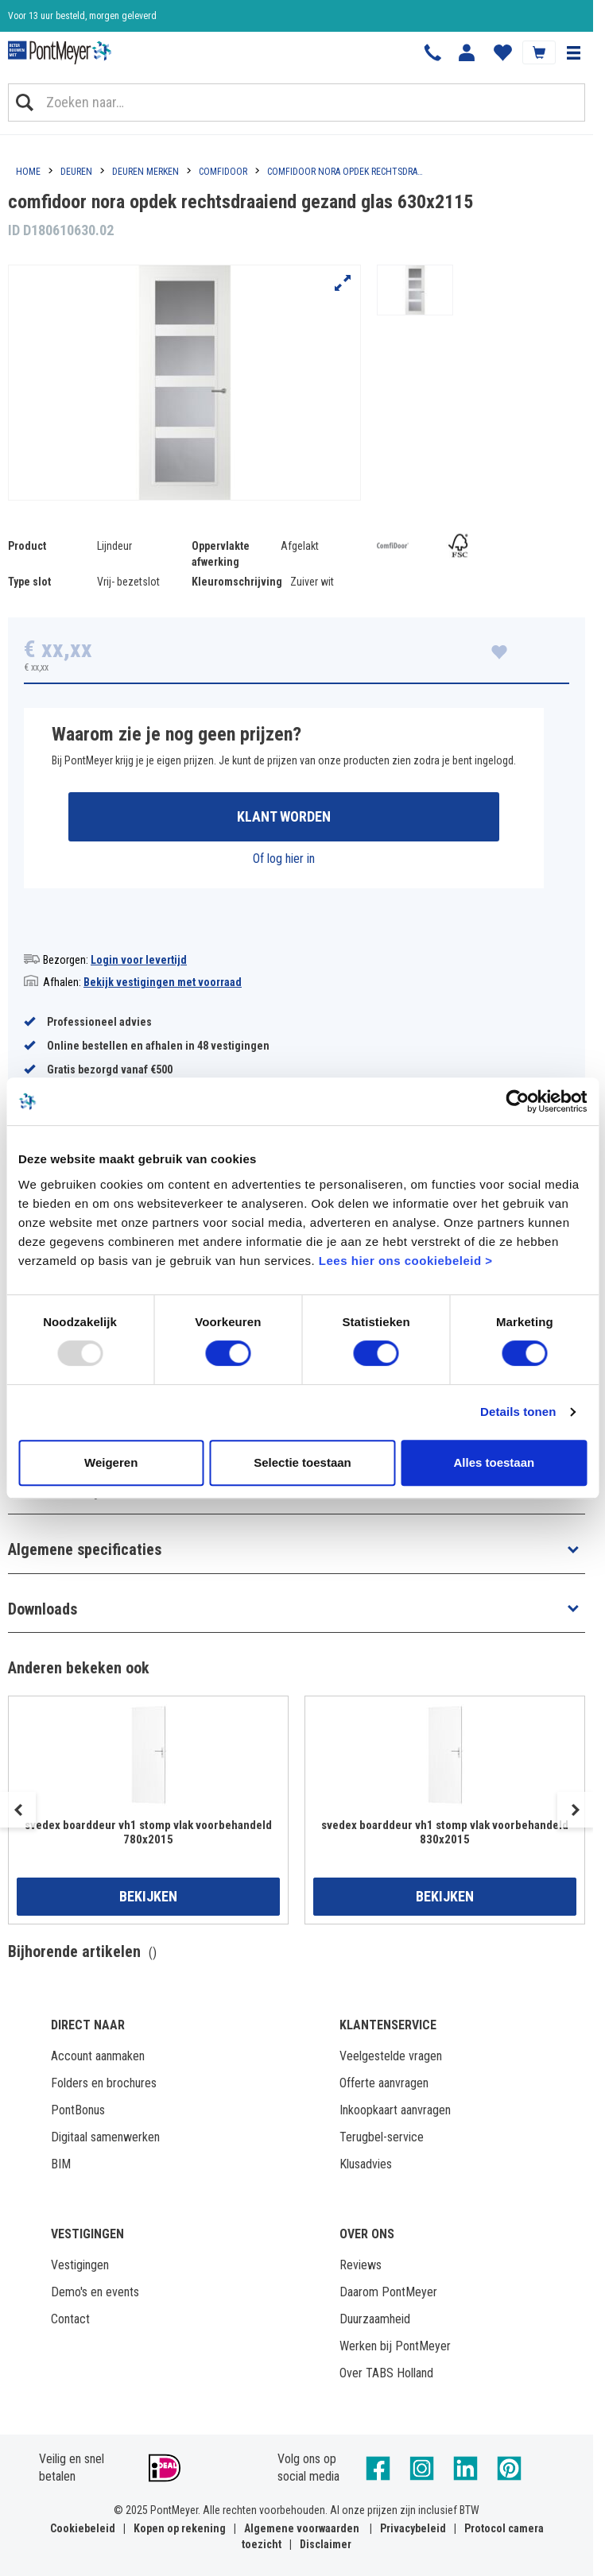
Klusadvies (365, 2164)
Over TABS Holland (386, 2373)
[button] (573, 52)
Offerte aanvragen (384, 2083)
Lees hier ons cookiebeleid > (406, 1260)
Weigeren (111, 1462)
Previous (18, 1810)
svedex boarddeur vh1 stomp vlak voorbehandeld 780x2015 (148, 1832)
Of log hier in (284, 858)
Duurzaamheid (374, 2319)
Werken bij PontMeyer (395, 2346)
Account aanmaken (98, 2056)
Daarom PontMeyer (388, 2291)
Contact (70, 2319)
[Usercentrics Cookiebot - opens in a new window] (517, 1101)
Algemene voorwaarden (301, 2528)
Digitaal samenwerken (105, 2137)
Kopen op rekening (180, 2528)
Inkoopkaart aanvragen (395, 2110)
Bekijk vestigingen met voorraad (162, 982)
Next (575, 1810)
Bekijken (148, 1896)
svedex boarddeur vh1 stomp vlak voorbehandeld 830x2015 (444, 1832)
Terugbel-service (381, 2137)
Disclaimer (325, 2544)
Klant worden (284, 816)
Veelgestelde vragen (390, 2056)
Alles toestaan (493, 1462)
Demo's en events (95, 2291)
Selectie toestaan (302, 1462)
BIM (61, 2164)
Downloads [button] (42, 1609)
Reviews (360, 2264)
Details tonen (518, 1411)
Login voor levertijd (139, 959)
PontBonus (78, 2110)
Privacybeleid (413, 2528)
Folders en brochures (104, 2083)
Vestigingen (80, 2264)
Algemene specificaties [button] (84, 1549)
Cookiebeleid (82, 2528)
